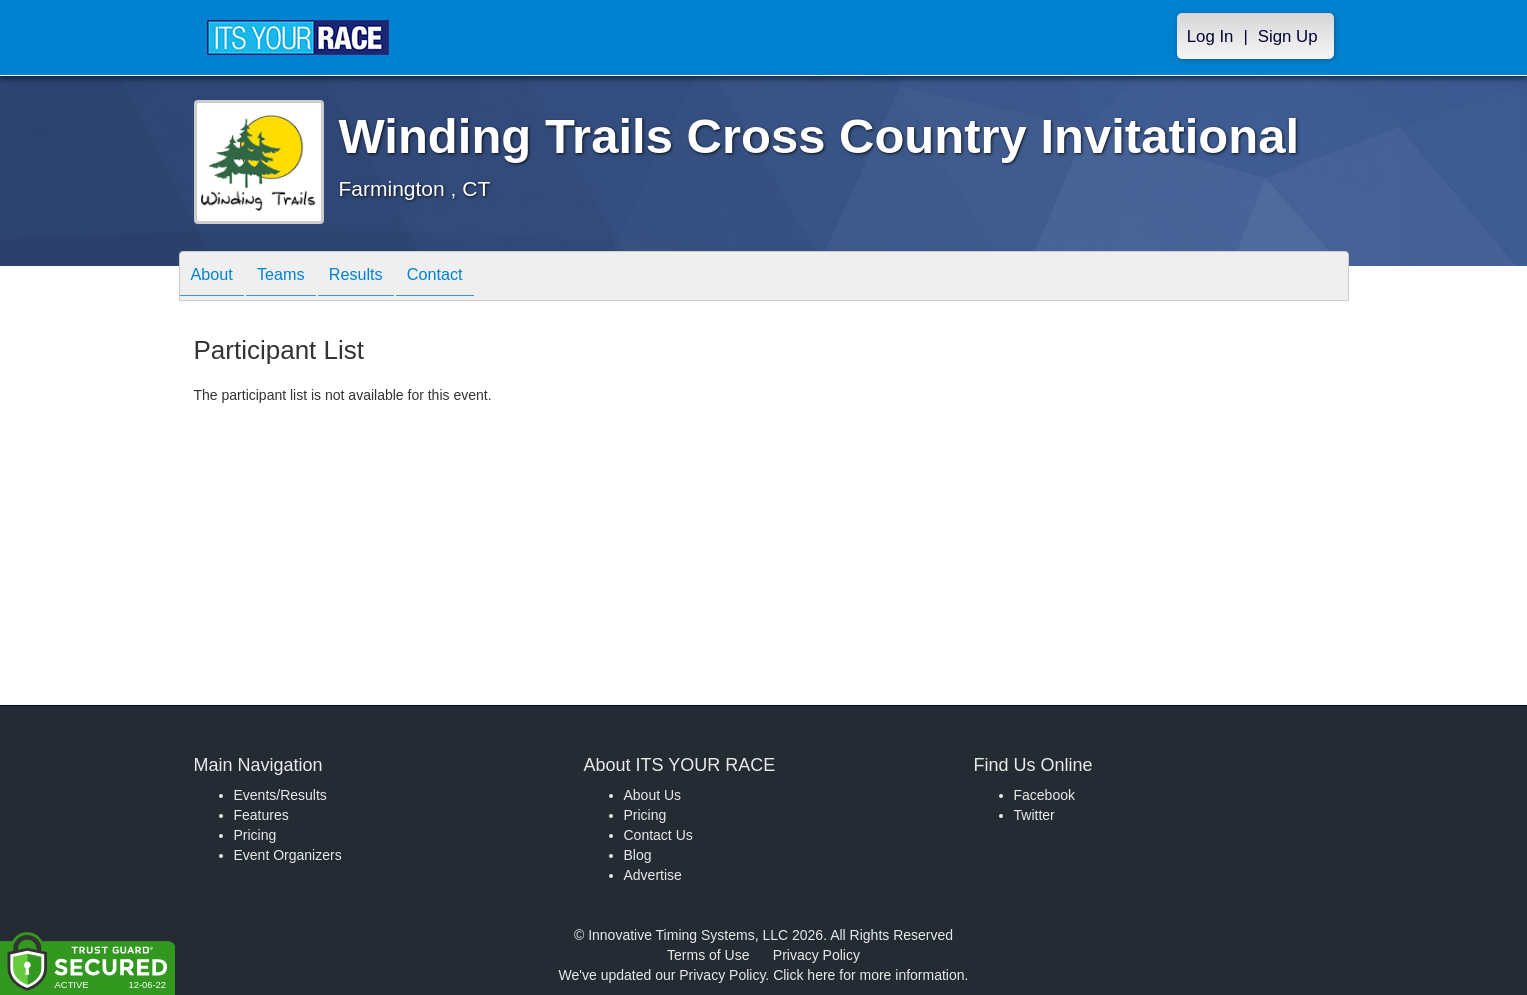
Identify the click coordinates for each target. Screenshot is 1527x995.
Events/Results (280, 795)
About (217, 277)
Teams (294, 277)
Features (261, 815)
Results (380, 277)
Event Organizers (288, 855)
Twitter (1034, 815)
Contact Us (658, 835)
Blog (638, 855)
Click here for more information (868, 975)
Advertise (653, 875)
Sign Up (1288, 36)
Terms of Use (708, 955)
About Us (653, 795)
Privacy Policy (816, 955)
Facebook (1044, 795)
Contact (469, 277)
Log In (1210, 36)
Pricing (255, 835)
